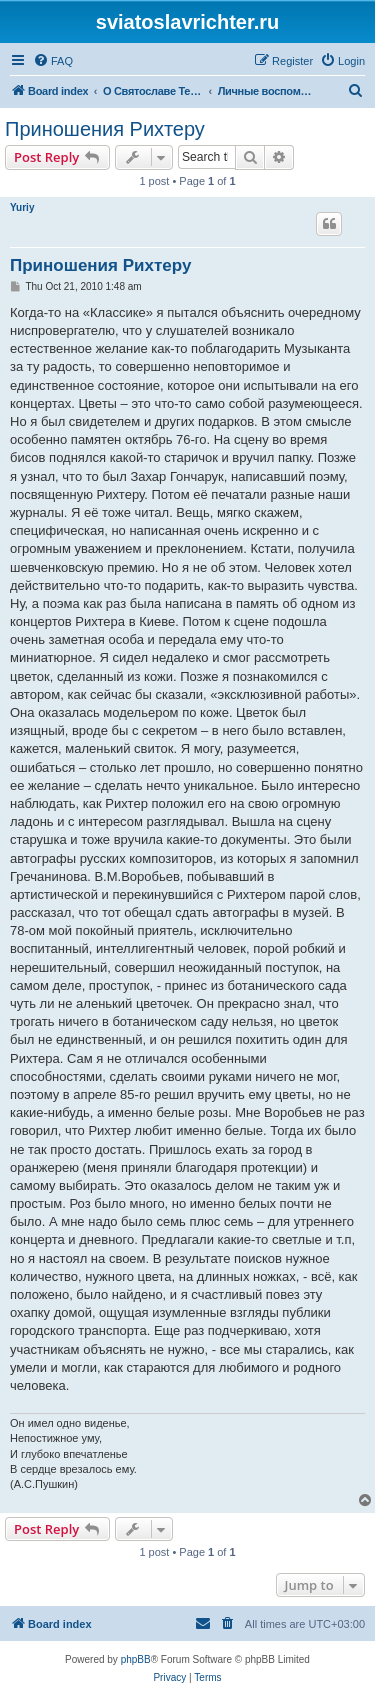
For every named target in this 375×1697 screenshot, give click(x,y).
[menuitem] (53, 61)
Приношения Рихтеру (105, 129)
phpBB (136, 1659)
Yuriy (22, 207)
